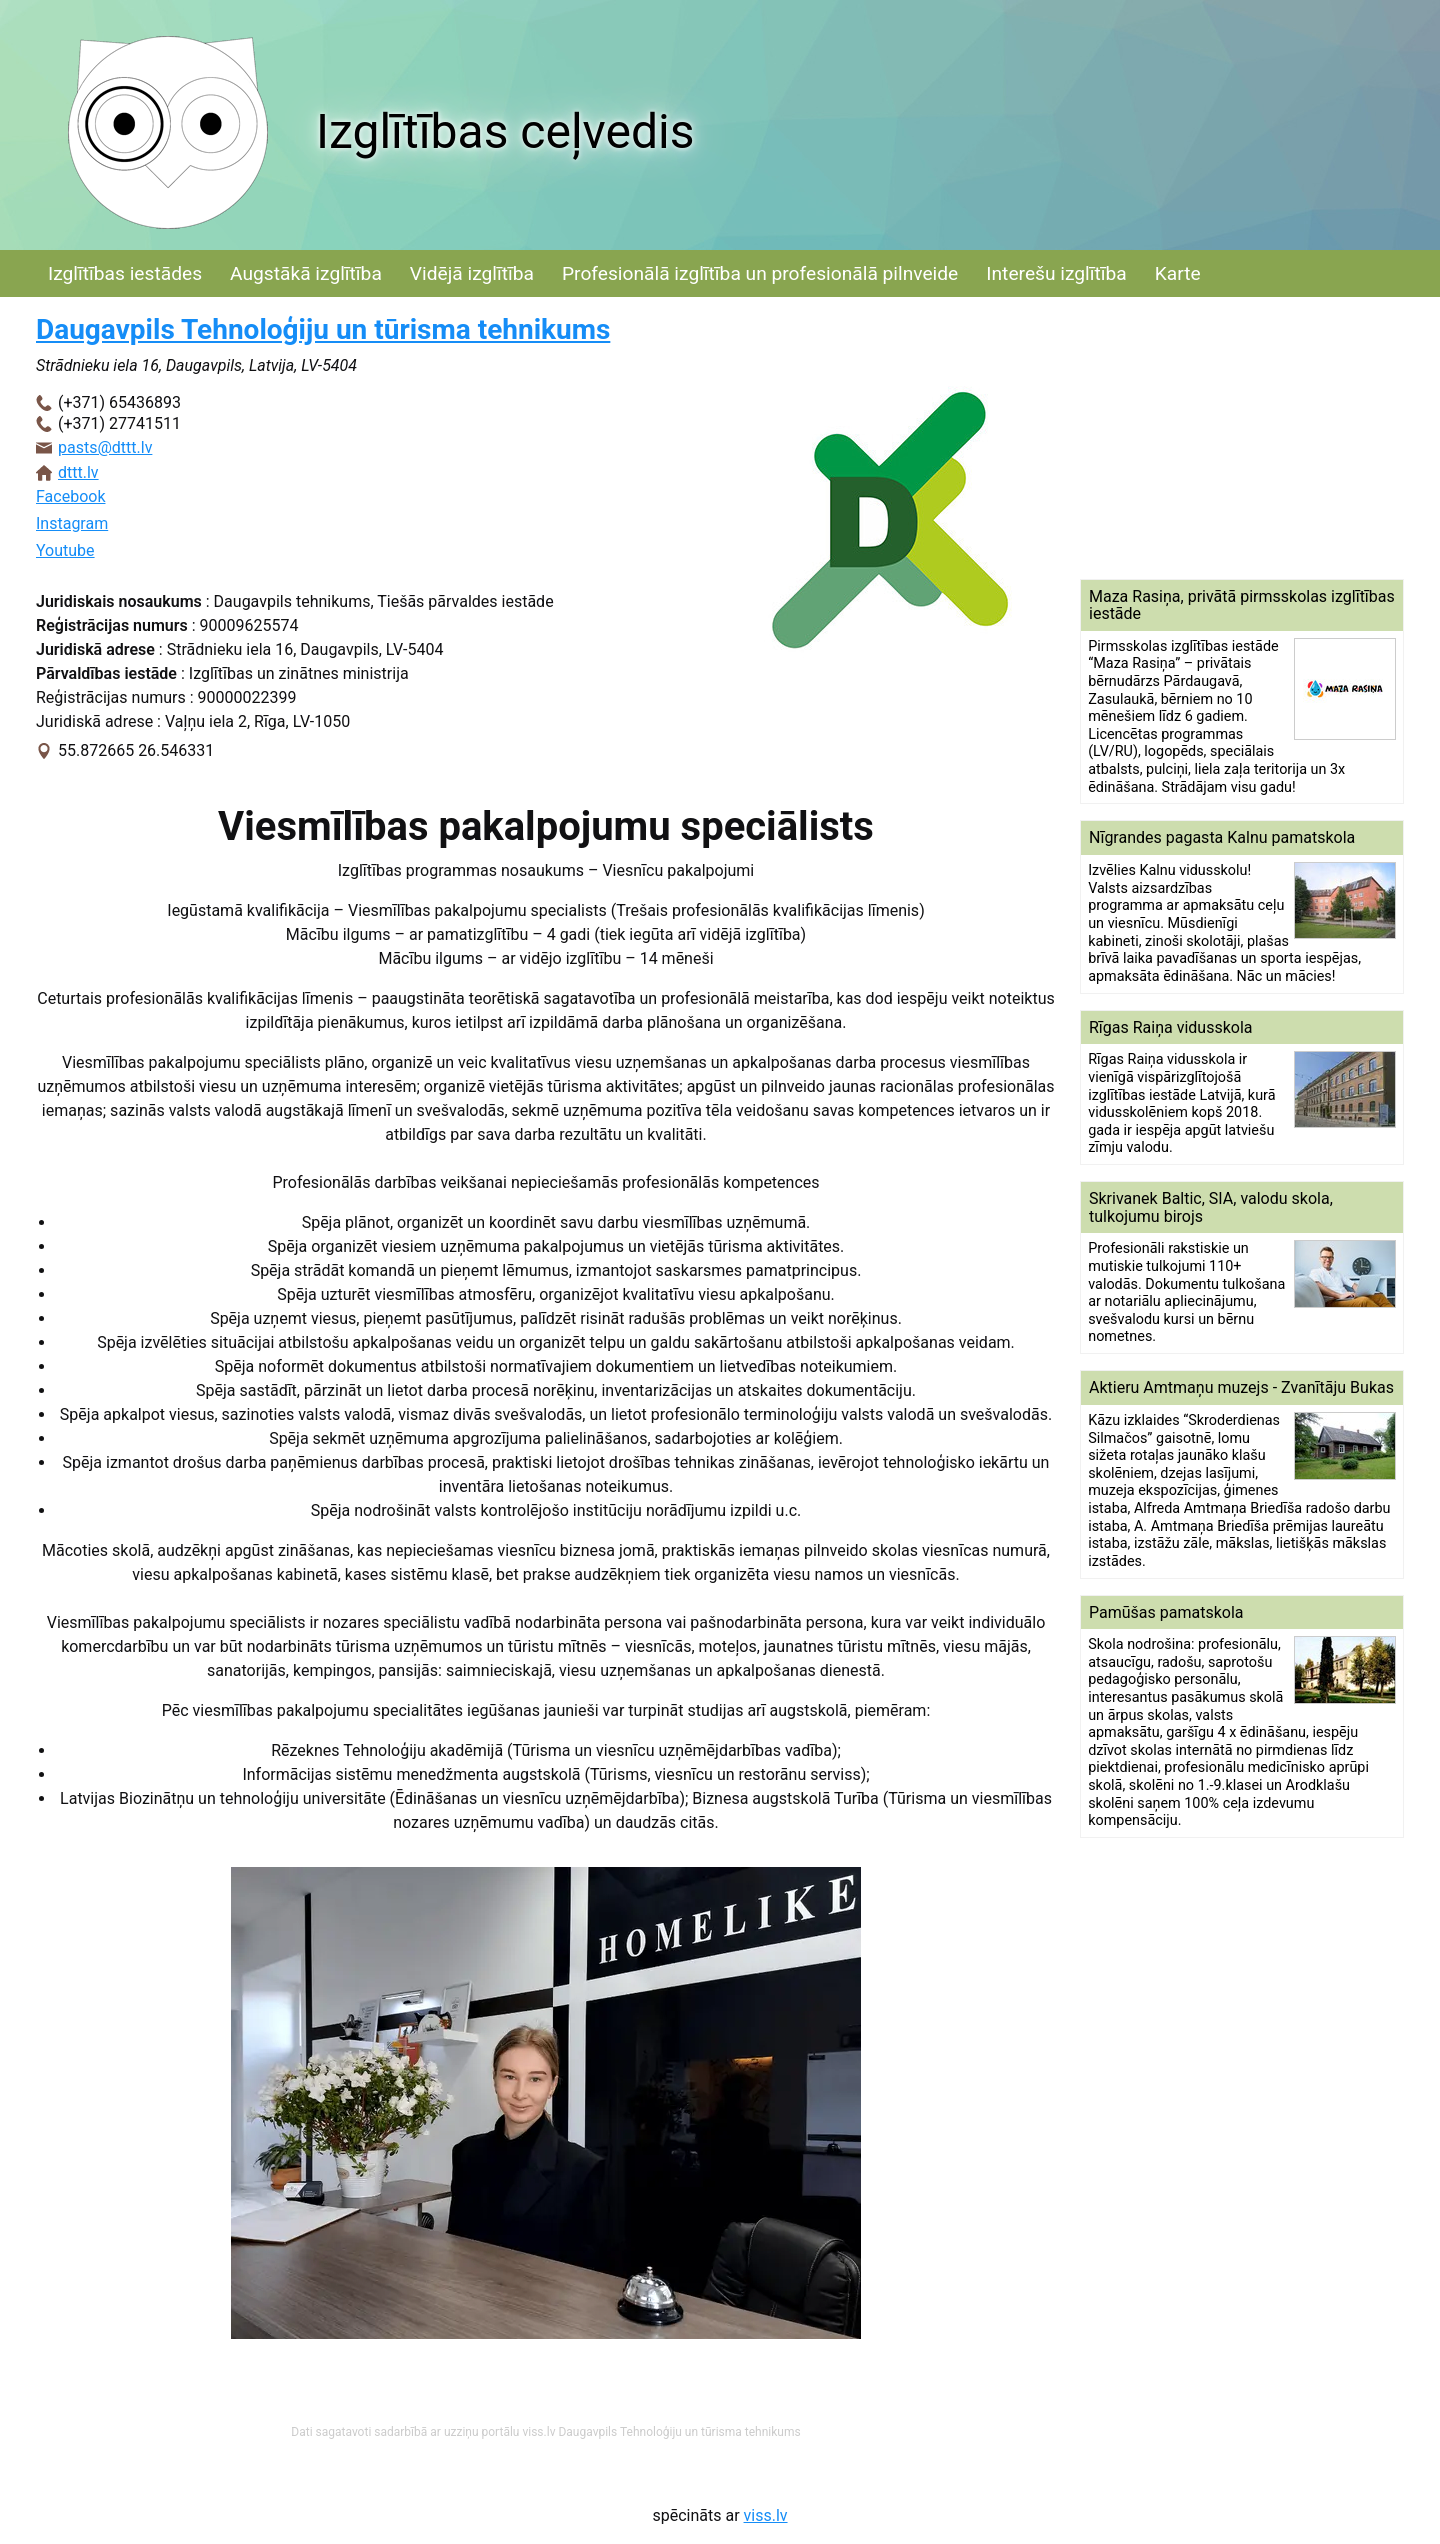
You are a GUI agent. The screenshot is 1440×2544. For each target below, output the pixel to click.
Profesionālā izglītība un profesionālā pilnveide (760, 273)
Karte (1178, 273)
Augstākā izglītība (306, 273)
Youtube (65, 550)
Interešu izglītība (1056, 273)
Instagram (72, 523)
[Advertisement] (1242, 438)
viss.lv (766, 2515)
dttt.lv (78, 472)
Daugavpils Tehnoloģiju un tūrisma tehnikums (323, 329)
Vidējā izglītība (472, 273)
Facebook (70, 496)
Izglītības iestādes (125, 273)
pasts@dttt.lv (105, 447)
